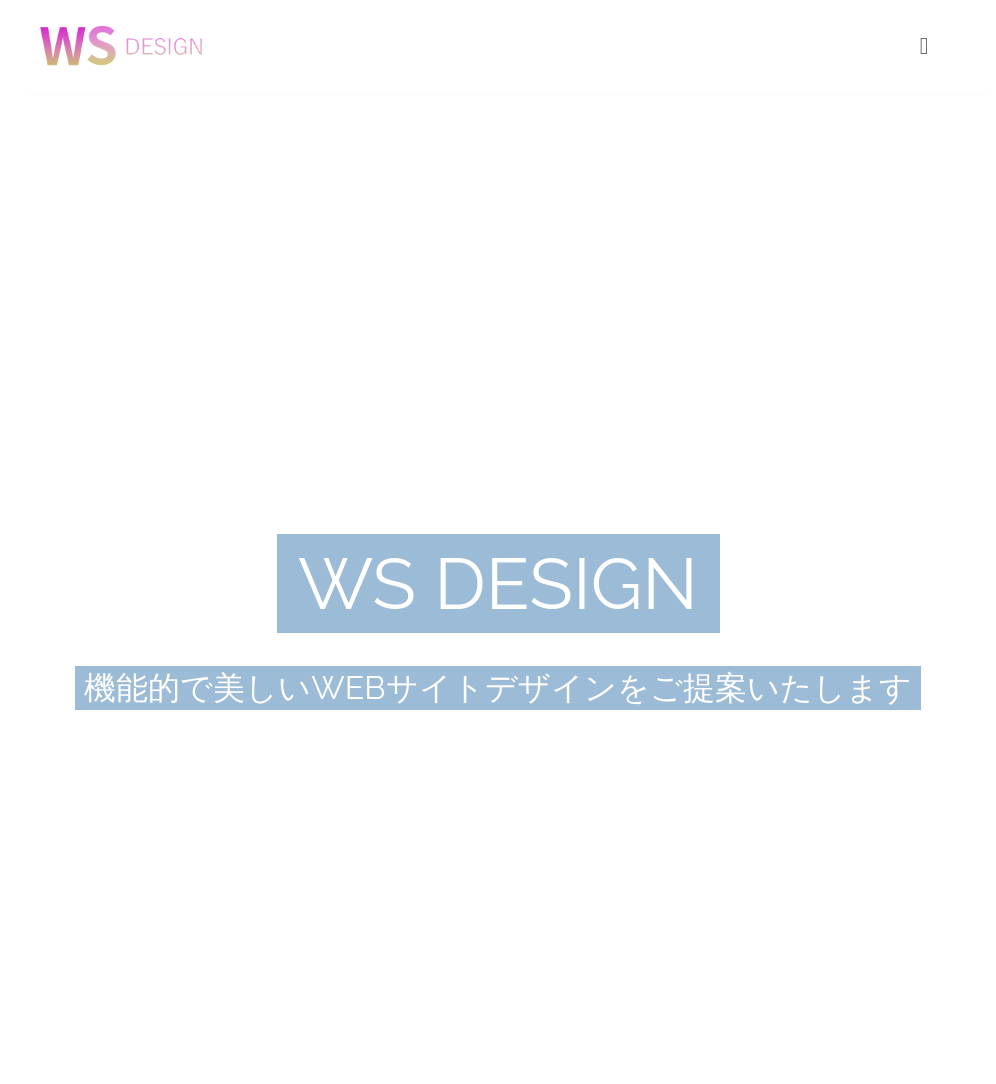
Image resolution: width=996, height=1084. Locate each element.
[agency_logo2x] (121, 22)
